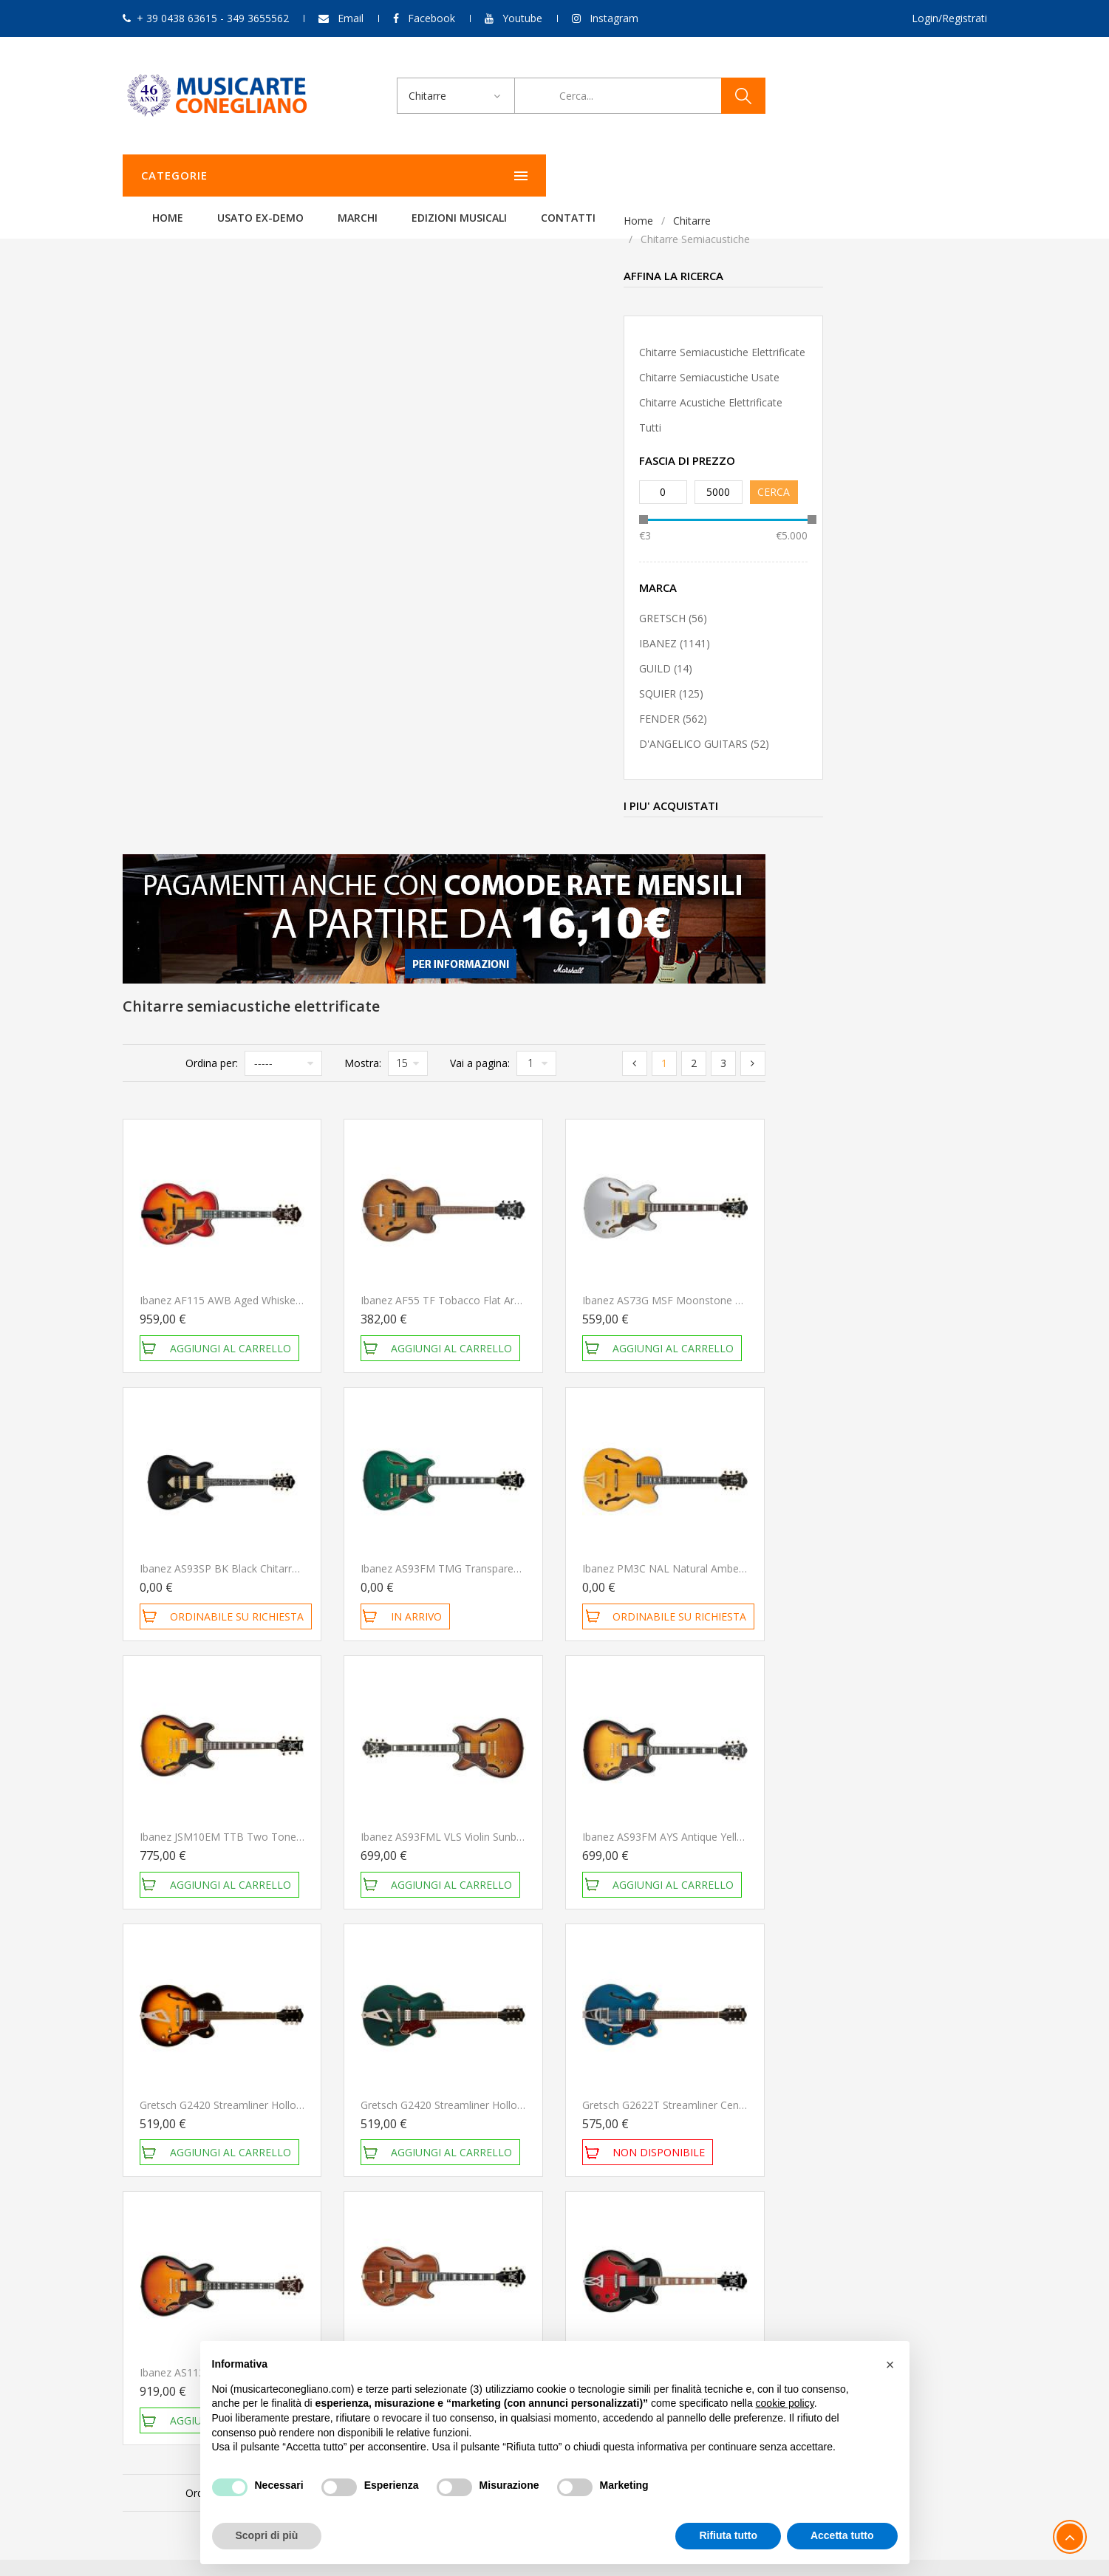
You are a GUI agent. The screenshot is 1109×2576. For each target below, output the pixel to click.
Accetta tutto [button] (842, 2535)
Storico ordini (745, 2208)
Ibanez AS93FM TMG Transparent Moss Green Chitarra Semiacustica (747, 933)
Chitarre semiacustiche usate (208, 377)
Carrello (732, 2228)
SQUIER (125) (170, 693)
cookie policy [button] (785, 2403)
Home (352, 175)
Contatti (753, 175)
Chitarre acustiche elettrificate (209, 402)
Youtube (522, 18)
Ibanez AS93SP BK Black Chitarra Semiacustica (473, 933)
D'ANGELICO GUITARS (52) (203, 744)
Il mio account (748, 2188)
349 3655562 (225, 2248)
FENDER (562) (172, 719)
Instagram (614, 18)
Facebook (431, 18)
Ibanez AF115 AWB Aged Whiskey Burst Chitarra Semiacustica (509, 665)
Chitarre (191, 221)
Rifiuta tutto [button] (728, 2535)
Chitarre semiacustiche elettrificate (221, 352)
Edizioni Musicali (644, 175)
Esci (723, 2248)
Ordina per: (433, 427)
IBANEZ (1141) (173, 643)
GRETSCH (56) (172, 618)
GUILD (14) (164, 668)
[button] (890, 2364)
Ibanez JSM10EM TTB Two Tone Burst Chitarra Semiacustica (507, 1201)
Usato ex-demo (445, 175)
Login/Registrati (949, 18)
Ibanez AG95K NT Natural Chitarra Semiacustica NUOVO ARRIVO (737, 1737)
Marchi (542, 175)
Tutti (149, 427)
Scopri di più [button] (267, 2535)
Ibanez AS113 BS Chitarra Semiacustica (455, 1737)
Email (351, 18)
